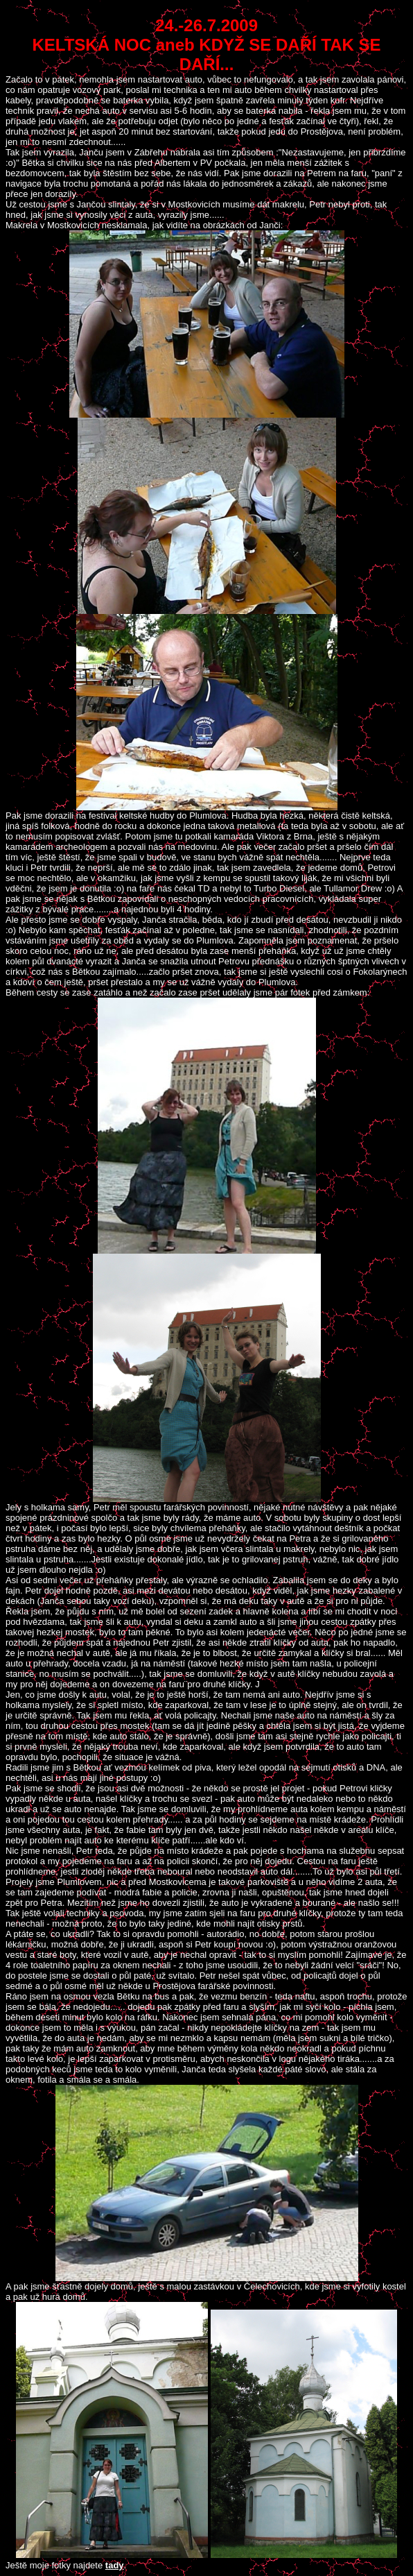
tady (114, 2565)
